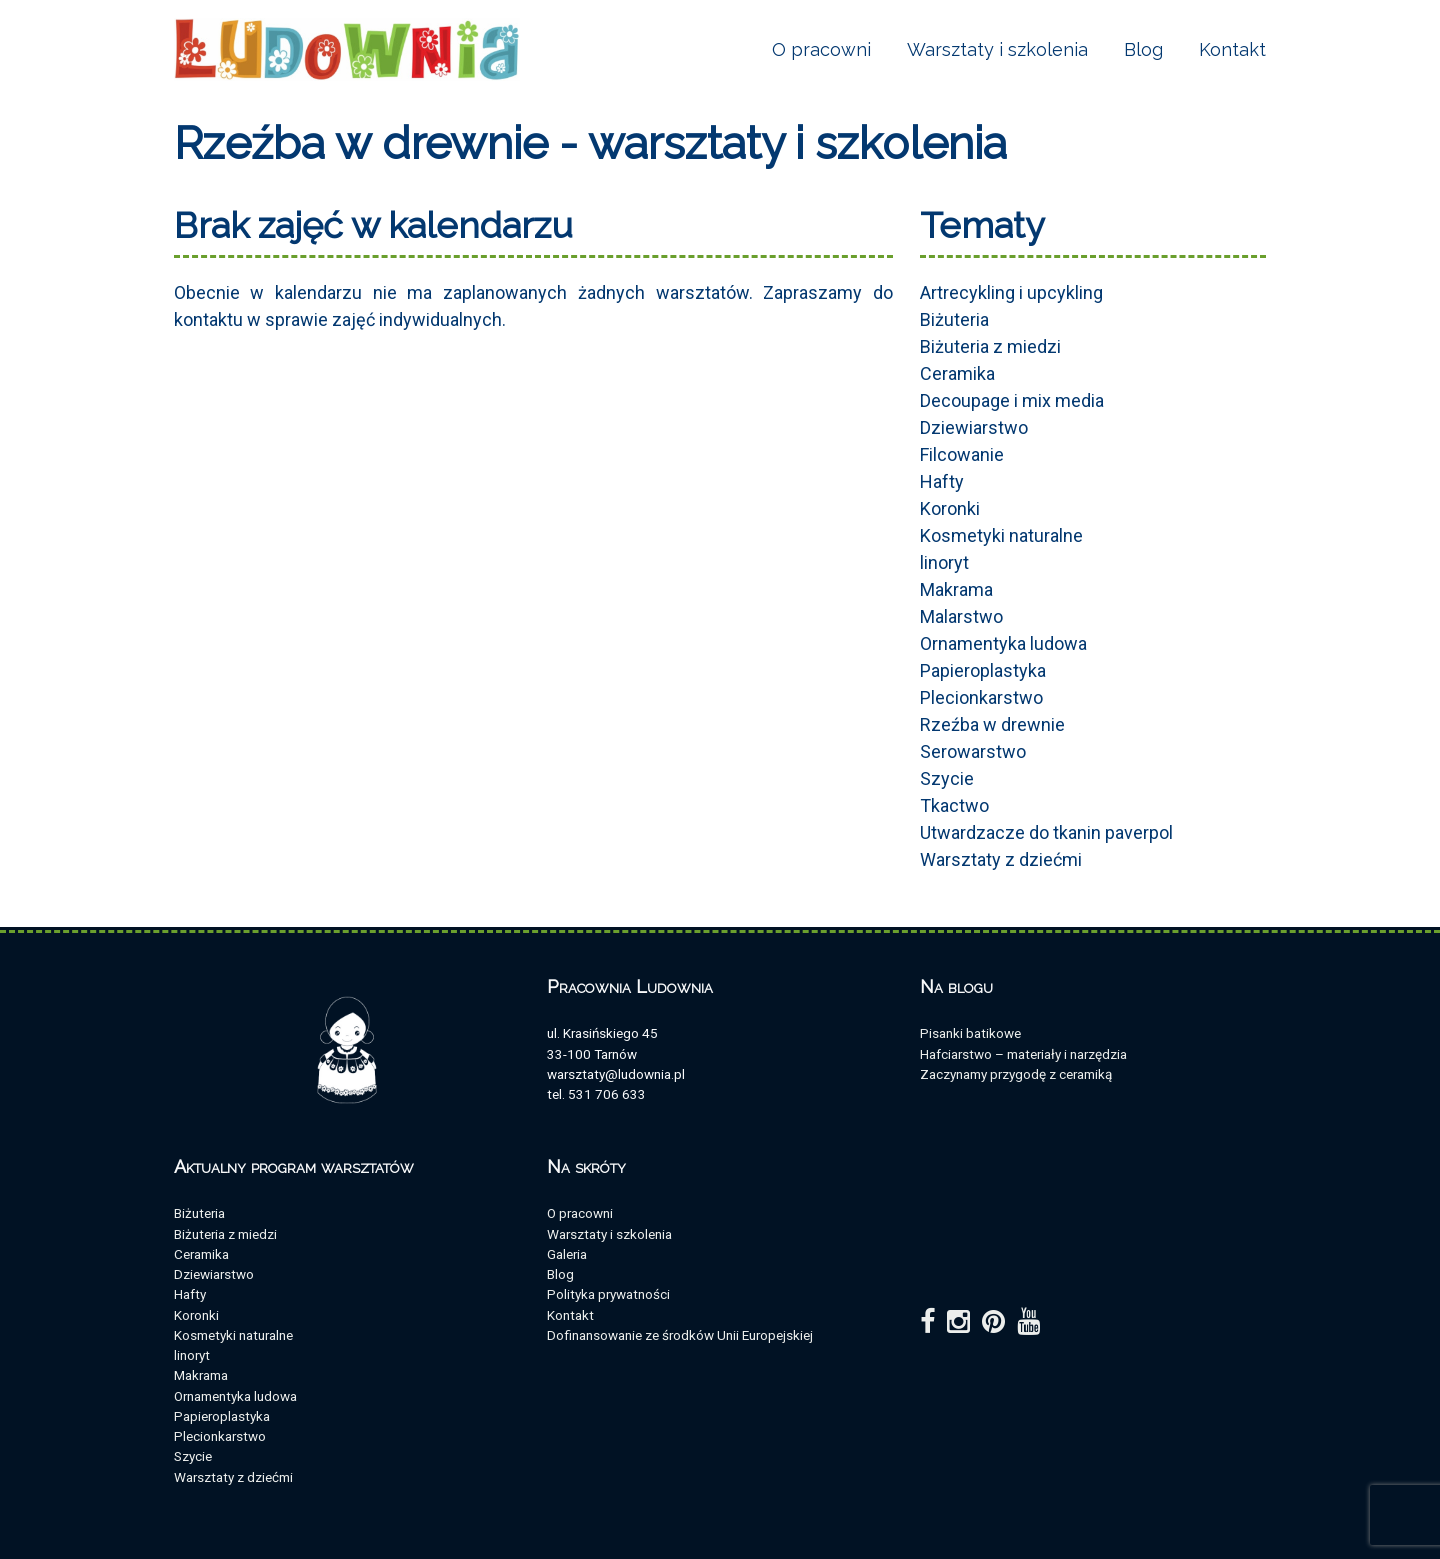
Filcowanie (962, 454)
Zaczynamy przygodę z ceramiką (1016, 1074)
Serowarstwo (973, 751)
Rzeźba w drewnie (992, 724)
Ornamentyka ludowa (1003, 643)
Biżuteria (954, 319)
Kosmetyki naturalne (1001, 535)
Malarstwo (961, 616)
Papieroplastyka (983, 670)
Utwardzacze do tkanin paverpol (1046, 832)
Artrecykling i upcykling (1011, 292)
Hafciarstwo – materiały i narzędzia (1023, 1054)
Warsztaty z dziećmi (1001, 859)
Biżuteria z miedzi (990, 346)
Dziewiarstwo (974, 427)
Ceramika (957, 373)
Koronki (950, 508)
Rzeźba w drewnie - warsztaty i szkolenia (590, 143)
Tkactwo (954, 805)
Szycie (947, 778)
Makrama (956, 589)
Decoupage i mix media (1012, 400)
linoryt (944, 562)
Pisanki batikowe (970, 1033)
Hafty (942, 481)
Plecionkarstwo (981, 697)
